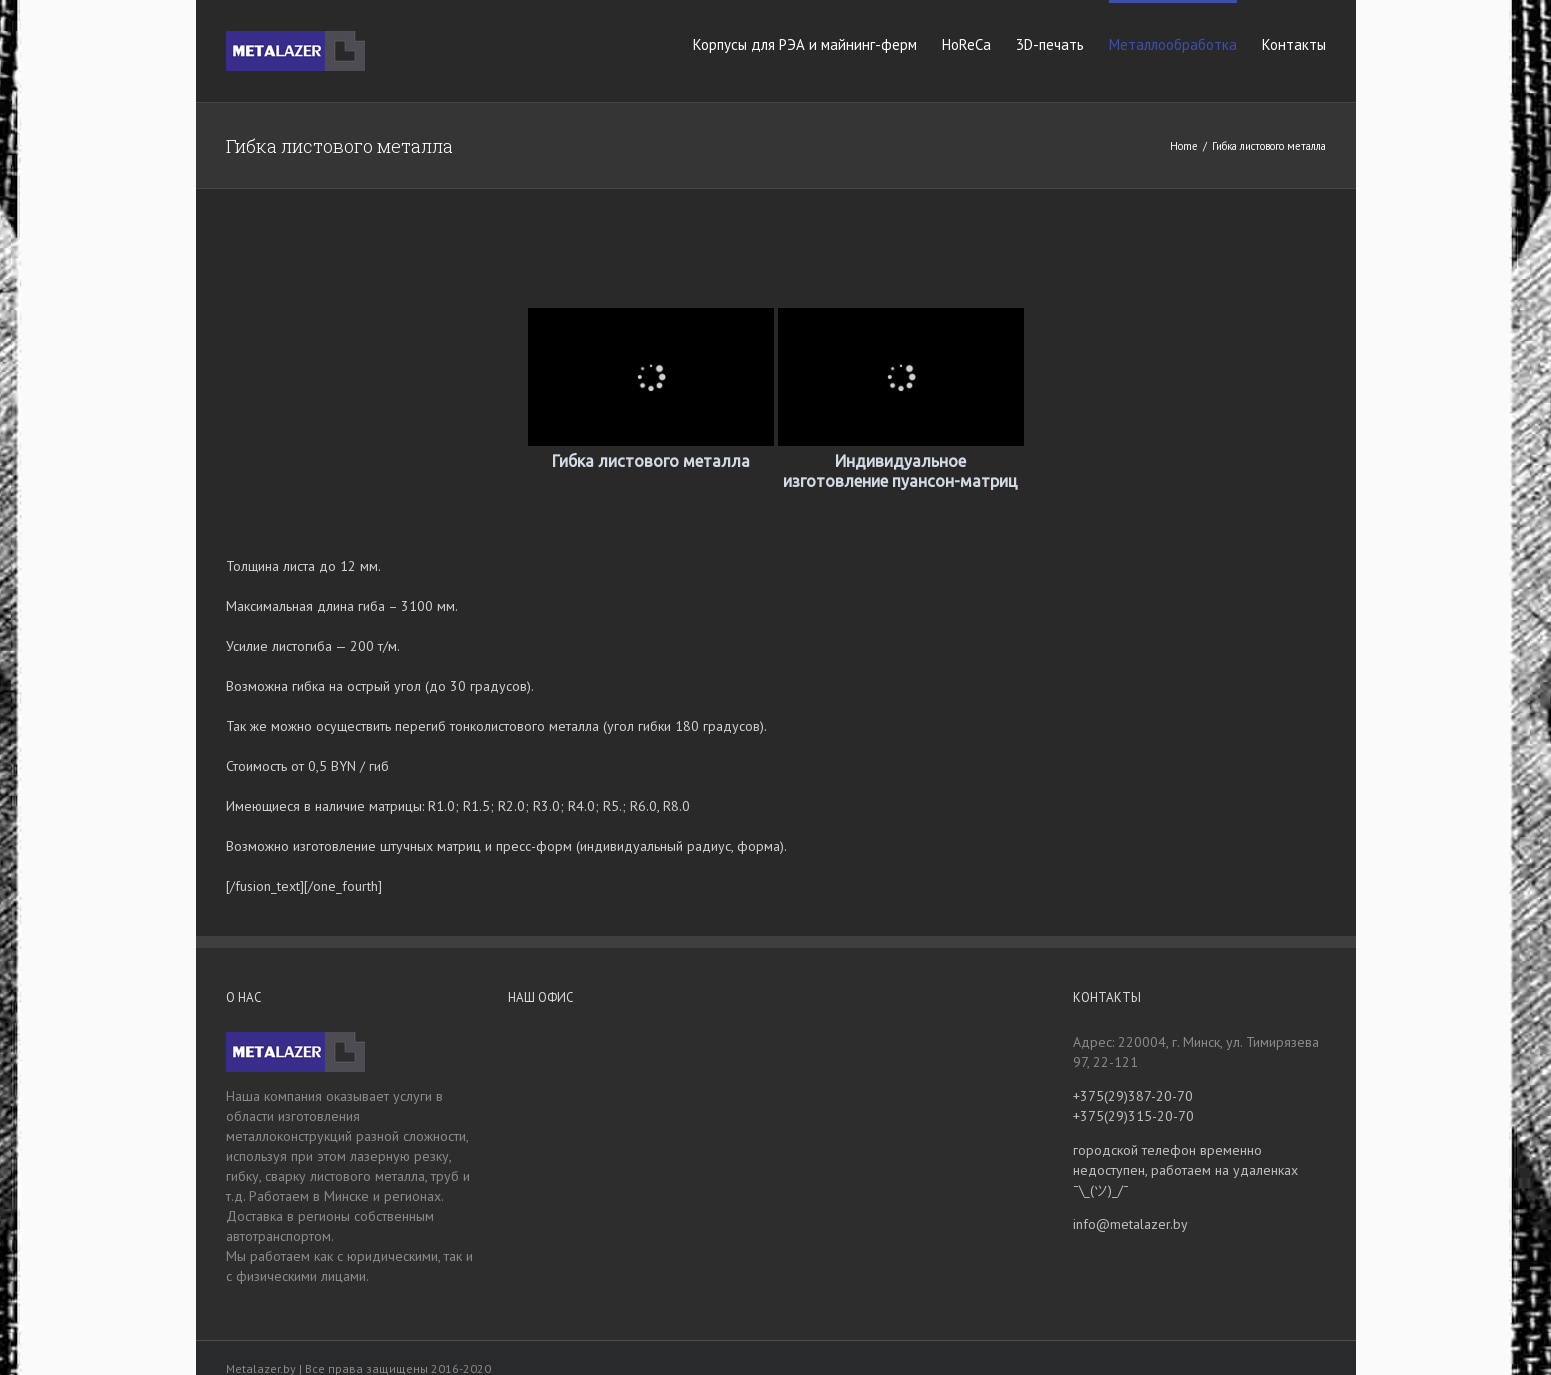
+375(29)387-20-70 (1133, 1096)
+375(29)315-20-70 (1133, 1116)
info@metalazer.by (1130, 1224)
